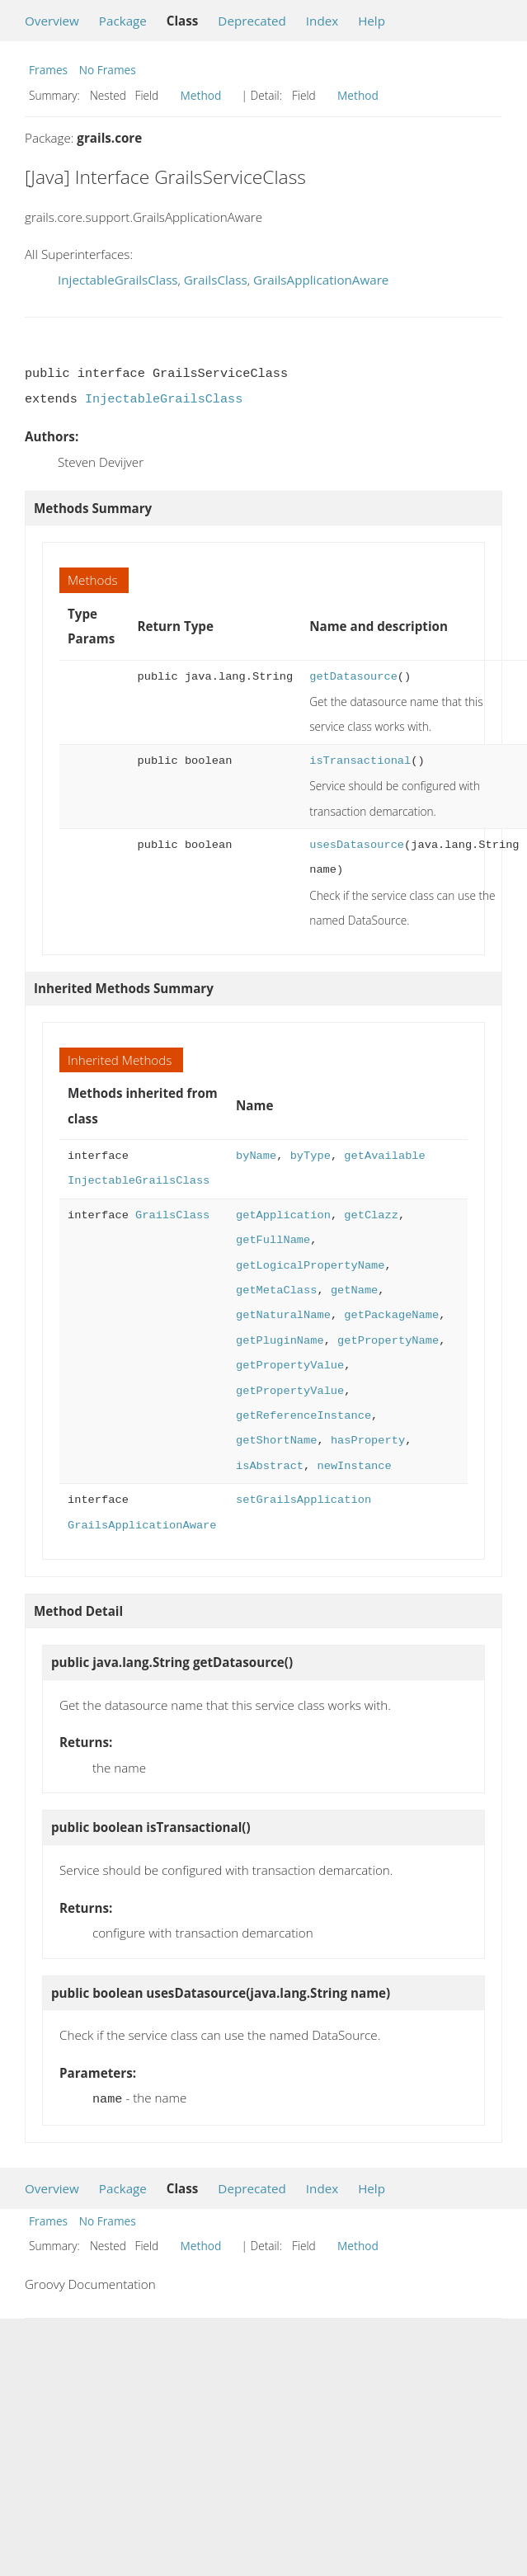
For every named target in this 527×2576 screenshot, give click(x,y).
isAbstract (269, 1466)
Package (123, 20)
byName (256, 1156)
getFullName (273, 1240)
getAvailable (384, 1156)
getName (354, 1290)
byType (310, 1156)
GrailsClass (215, 279)
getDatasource (353, 677)
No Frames (107, 70)
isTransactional (360, 761)
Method (201, 95)
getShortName (276, 1440)
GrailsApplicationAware (320, 279)
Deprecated (252, 20)
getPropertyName (388, 1341)
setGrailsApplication (303, 1500)
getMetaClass (276, 1290)
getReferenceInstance (303, 1416)
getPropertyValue (290, 1365)
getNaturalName (283, 1315)
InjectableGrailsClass (118, 279)
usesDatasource (356, 845)
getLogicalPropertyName (310, 1266)
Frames (48, 70)
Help (371, 20)
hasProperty (368, 1440)
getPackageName (391, 1315)
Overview (52, 20)
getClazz (371, 1215)
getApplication (283, 1215)
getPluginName (280, 1341)
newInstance (354, 1466)
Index (322, 20)
